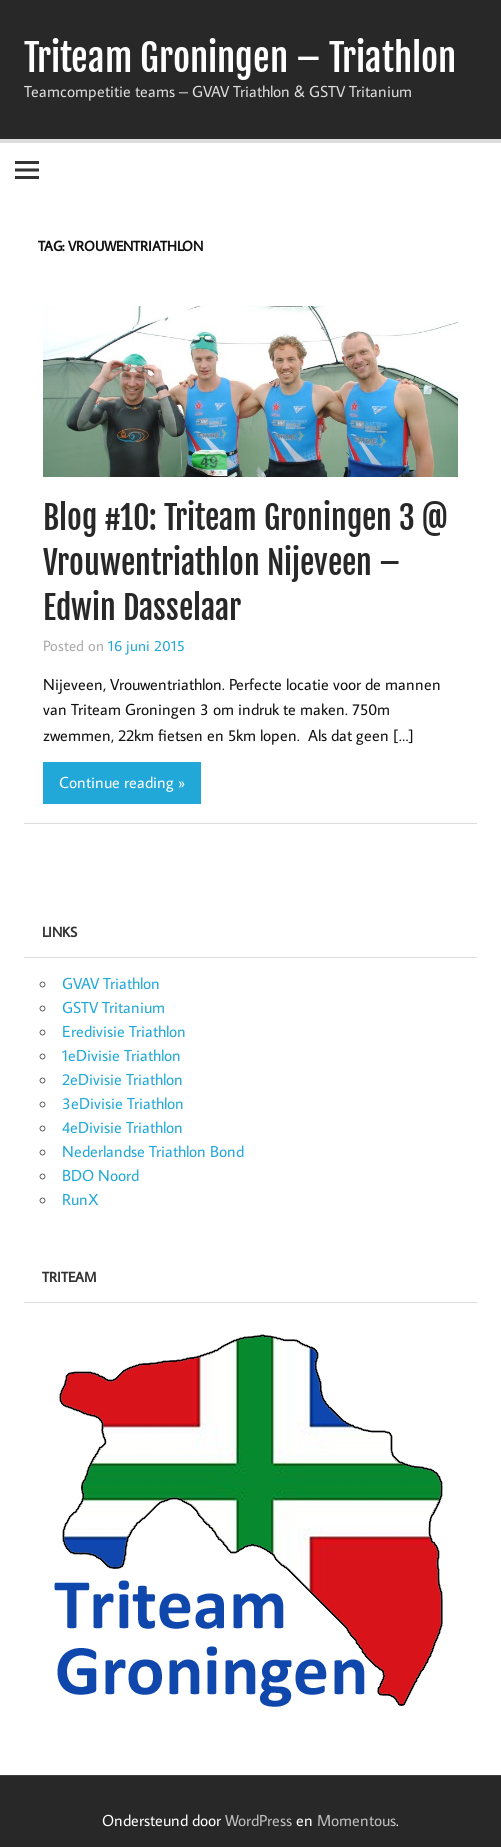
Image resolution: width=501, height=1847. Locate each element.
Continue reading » (122, 782)
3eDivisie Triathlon (123, 1103)
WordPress (258, 1820)
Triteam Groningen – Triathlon (240, 58)
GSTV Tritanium (113, 1007)
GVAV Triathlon (111, 983)
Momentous (356, 1820)
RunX (80, 1199)
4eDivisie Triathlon (122, 1127)
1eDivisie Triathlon (121, 1055)
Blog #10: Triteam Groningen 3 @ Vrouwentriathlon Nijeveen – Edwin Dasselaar (245, 563)
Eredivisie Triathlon (124, 1031)
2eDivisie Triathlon (122, 1079)
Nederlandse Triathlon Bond (153, 1151)
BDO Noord (100, 1175)
